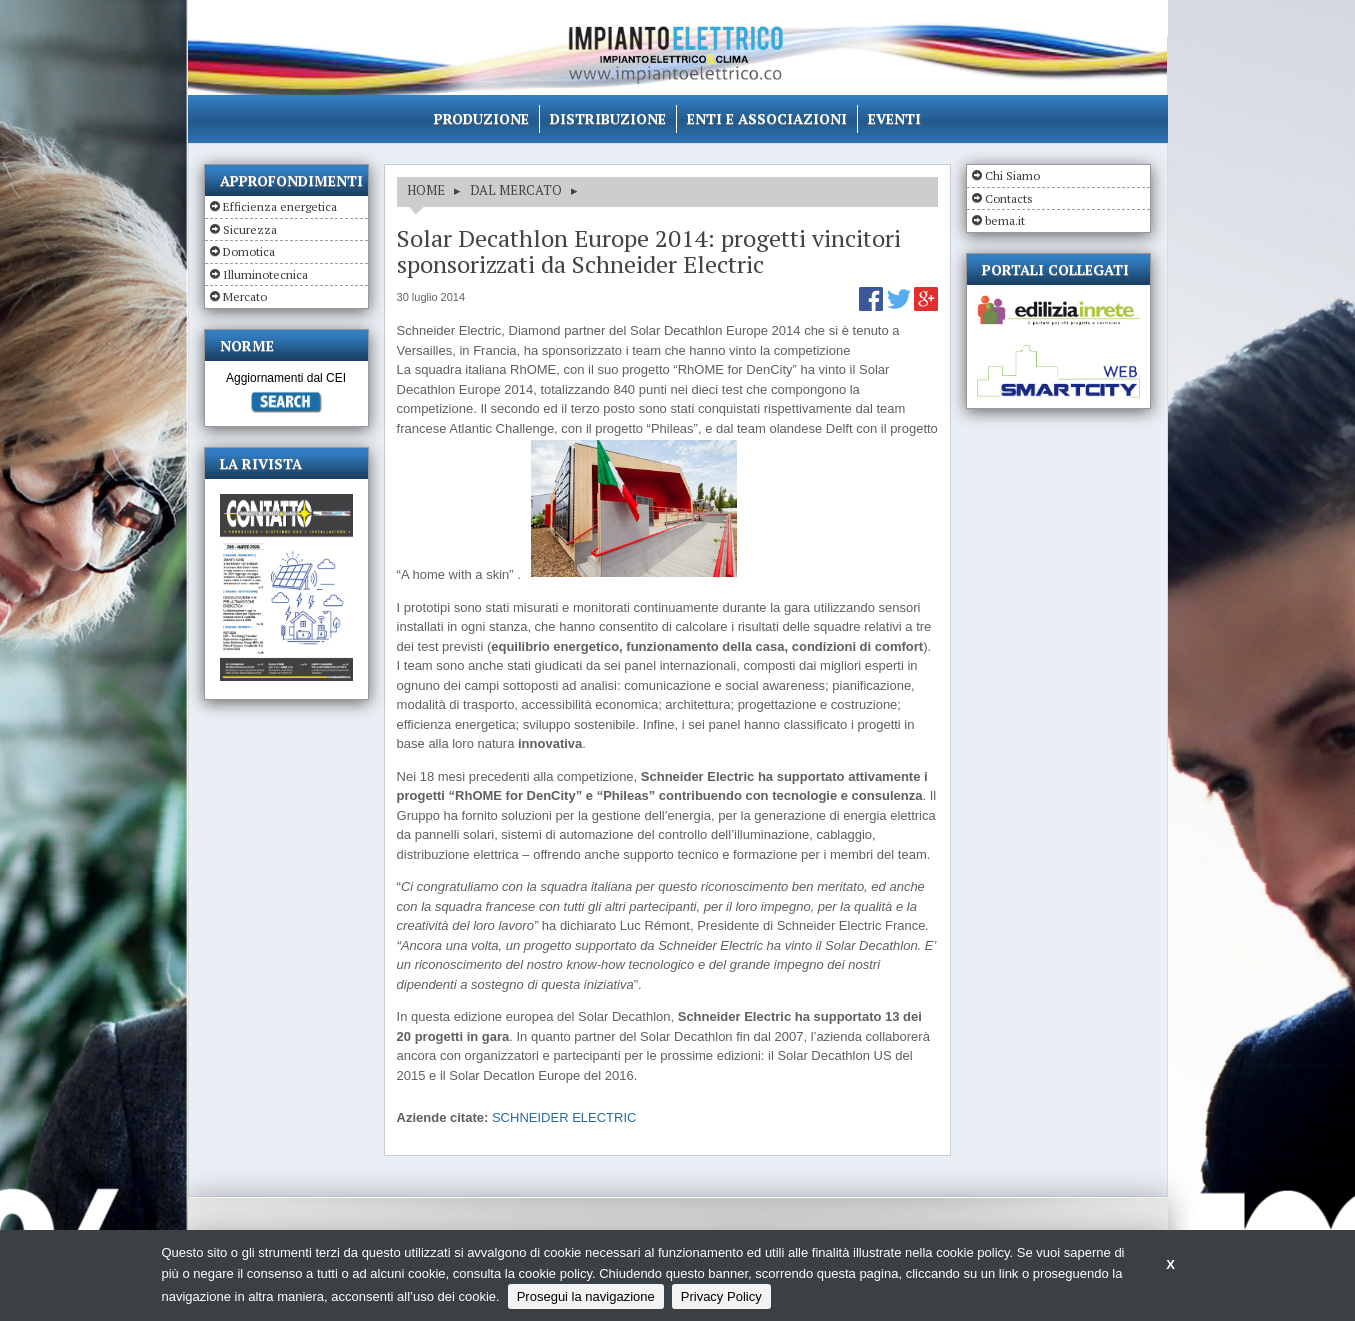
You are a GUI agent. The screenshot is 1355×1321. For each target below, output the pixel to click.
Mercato (245, 296)
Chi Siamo (1012, 175)
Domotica (249, 251)
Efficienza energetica (280, 206)
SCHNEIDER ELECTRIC (564, 1117)
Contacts (1009, 198)
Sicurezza (250, 229)
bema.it (1005, 220)
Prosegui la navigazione (586, 1296)
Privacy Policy (721, 1296)
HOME (426, 190)
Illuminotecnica (265, 274)
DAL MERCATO (516, 190)
